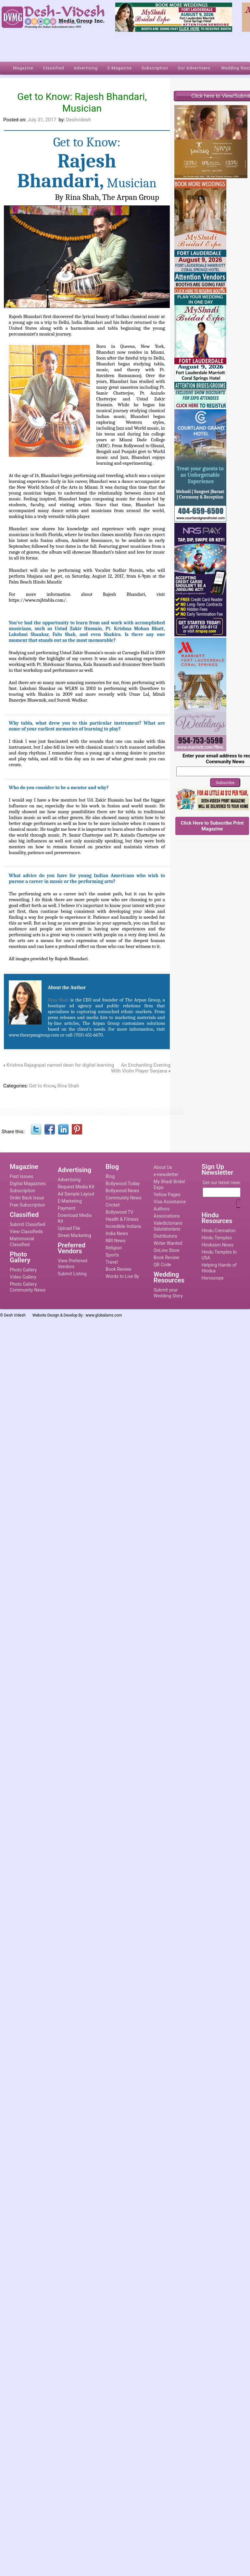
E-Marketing (70, 1201)
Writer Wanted (168, 1243)
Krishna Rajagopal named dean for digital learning (60, 1065)
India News (117, 1233)
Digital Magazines (28, 1183)
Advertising (69, 1179)
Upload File (69, 1228)
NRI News (115, 1240)
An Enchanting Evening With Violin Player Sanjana (140, 1068)
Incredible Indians (123, 1226)
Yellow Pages (167, 1194)
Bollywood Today (123, 1183)
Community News (123, 1197)
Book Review (118, 1269)
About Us (163, 1167)
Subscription (22, 1190)
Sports (112, 1254)
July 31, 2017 (42, 120)
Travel (112, 1262)
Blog (110, 1176)
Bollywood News (122, 1190)
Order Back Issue (27, 1197)
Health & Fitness (122, 1219)
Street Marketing (74, 1235)
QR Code (162, 1264)
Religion (114, 1247)
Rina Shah (59, 1000)
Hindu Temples (217, 1237)
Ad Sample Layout (76, 1193)
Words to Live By (122, 1276)
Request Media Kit (76, 1186)
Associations (167, 1216)
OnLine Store (167, 1250)
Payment (67, 1208)
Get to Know (42, 1086)
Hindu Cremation (219, 1230)
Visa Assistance (170, 1201)
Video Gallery (23, 1277)
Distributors (165, 1236)
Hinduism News (217, 1244)
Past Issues (21, 1176)
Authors (161, 1208)
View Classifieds (26, 1231)
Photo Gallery (23, 1269)
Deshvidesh (78, 120)
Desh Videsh (15, 1315)
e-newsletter (166, 1174)
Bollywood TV (119, 1212)
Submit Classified (27, 1224)
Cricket (113, 1205)
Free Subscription (27, 1205)
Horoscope (213, 1278)
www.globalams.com (104, 1315)
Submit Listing (72, 1273)
